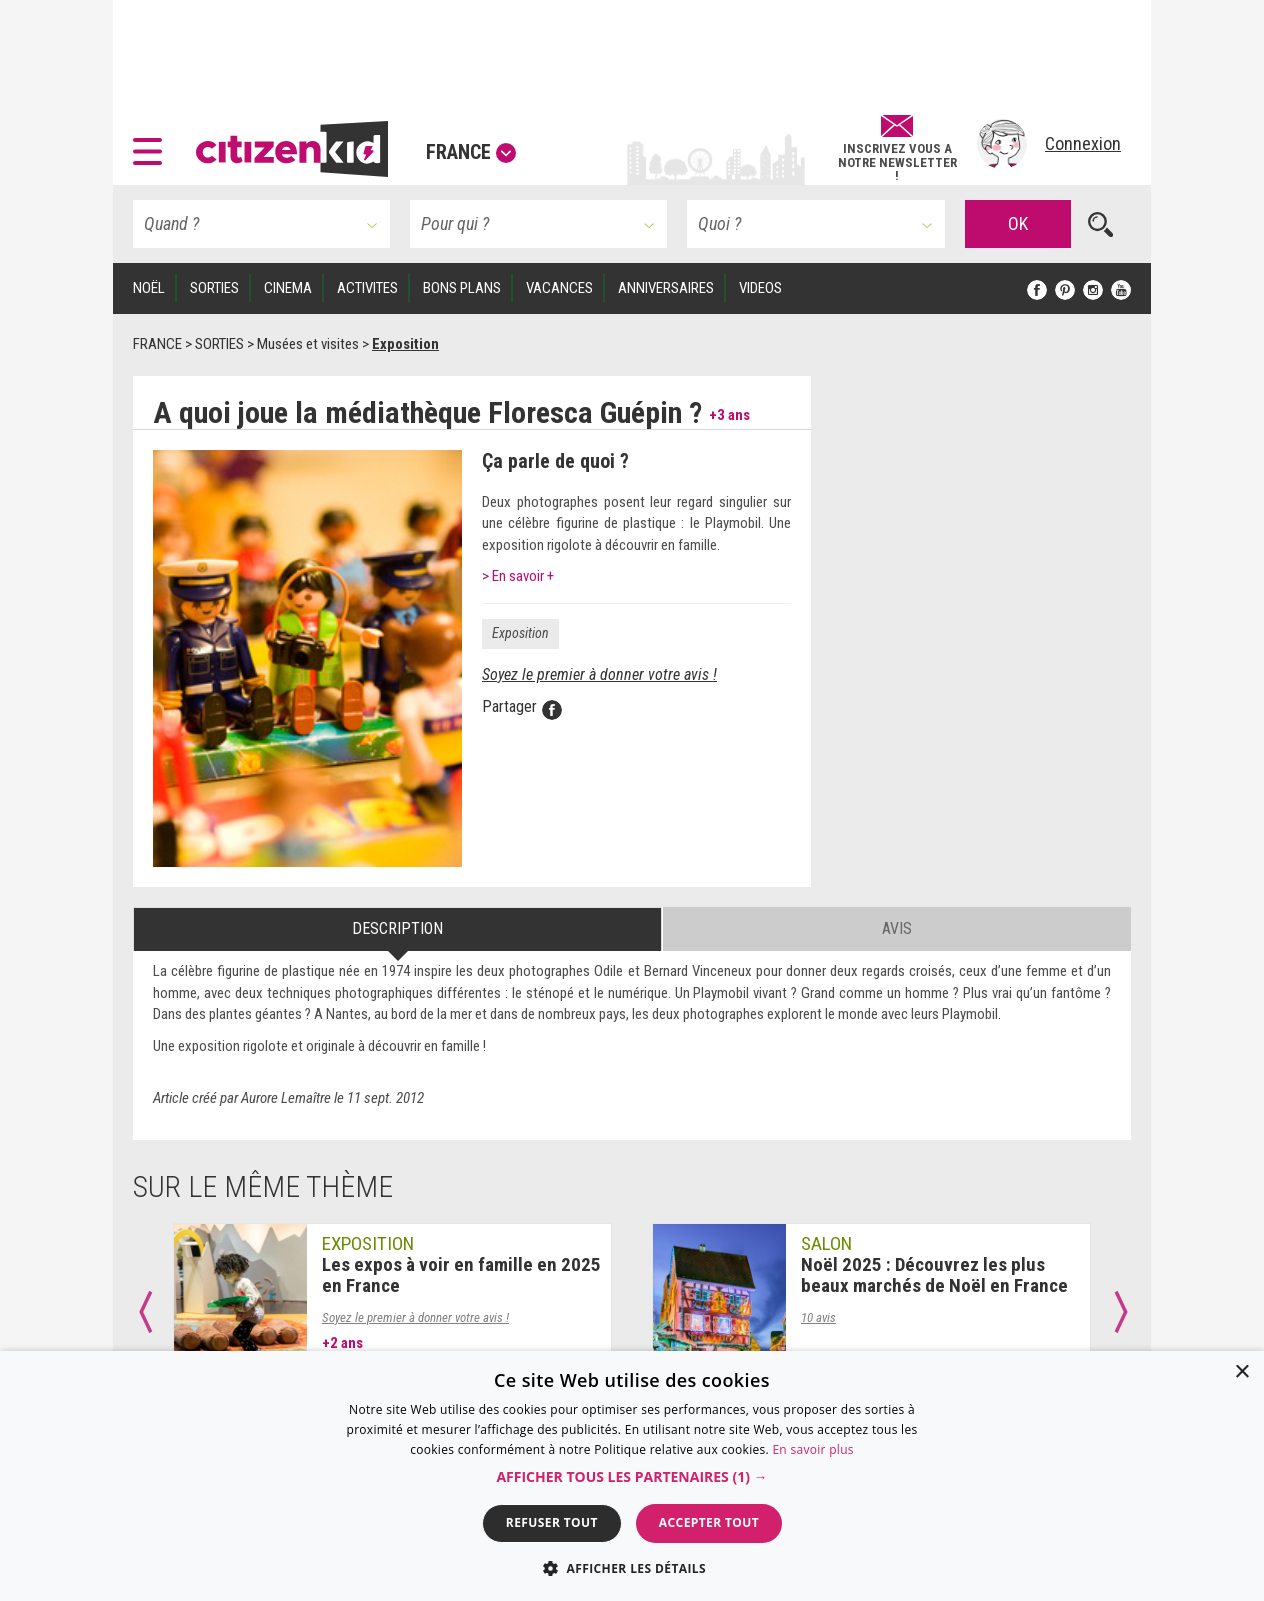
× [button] (1241, 1372)
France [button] (471, 152)
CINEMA (288, 288)
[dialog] (632, 1476)
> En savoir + (518, 576)
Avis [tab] (897, 928)
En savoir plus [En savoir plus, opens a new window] (812, 1449)
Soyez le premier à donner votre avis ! (599, 674)
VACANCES (559, 288)
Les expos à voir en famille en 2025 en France (461, 1275)
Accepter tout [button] (709, 1522)
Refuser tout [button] (552, 1522)
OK (1018, 223)
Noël (149, 288)
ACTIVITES (367, 288)
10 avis (818, 1317)
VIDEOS (760, 288)
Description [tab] (397, 928)
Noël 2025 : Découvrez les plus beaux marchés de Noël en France (934, 1275)
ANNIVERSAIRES (666, 288)
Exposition (520, 633)
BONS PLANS (462, 288)
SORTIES (214, 288)
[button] (152, 144)
